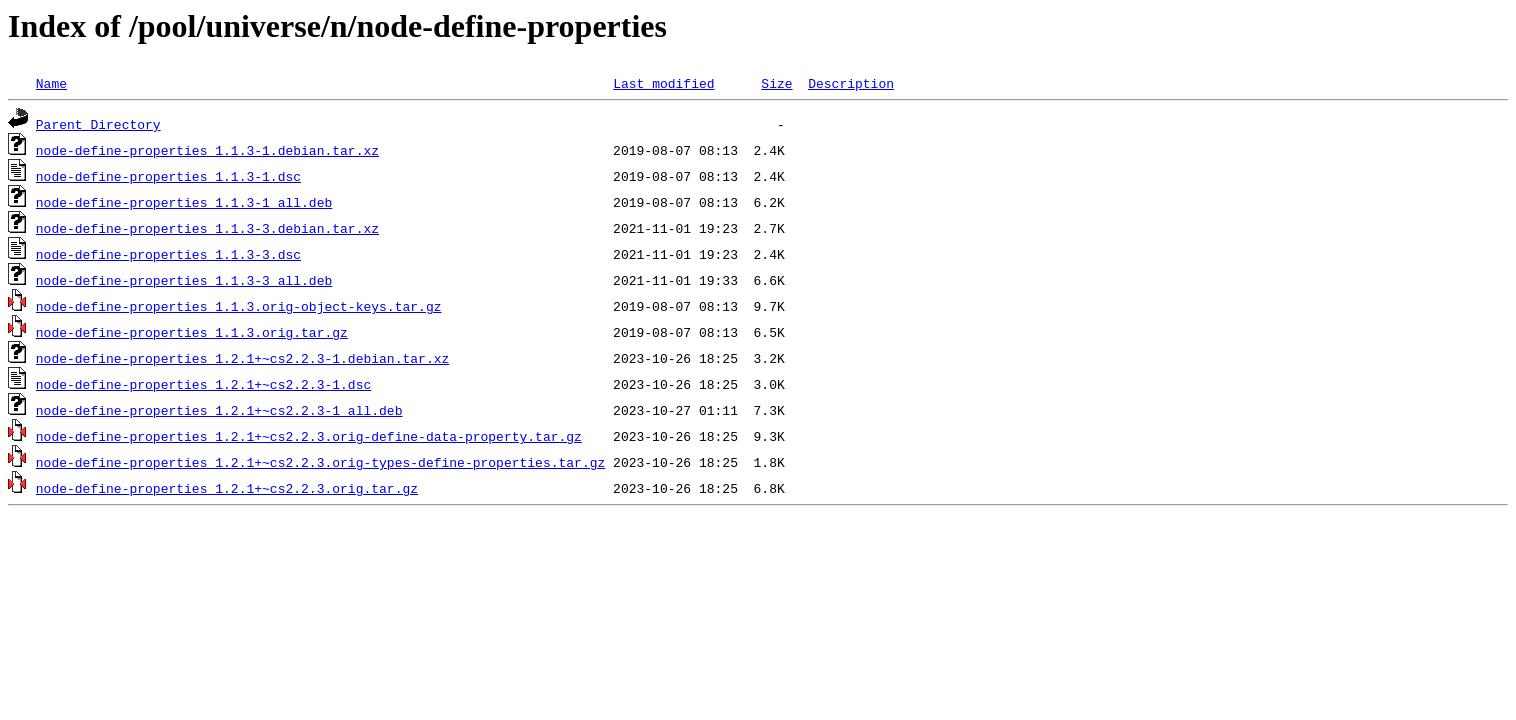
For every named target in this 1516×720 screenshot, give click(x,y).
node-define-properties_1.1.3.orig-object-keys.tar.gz (239, 306)
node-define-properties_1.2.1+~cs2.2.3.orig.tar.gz (227, 488)
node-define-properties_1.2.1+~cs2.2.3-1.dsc (203, 384)
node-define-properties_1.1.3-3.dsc (168, 254)
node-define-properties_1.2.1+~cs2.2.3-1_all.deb (219, 410)
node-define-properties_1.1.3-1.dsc (168, 176)
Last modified (663, 83)
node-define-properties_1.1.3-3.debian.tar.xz (207, 228)
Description (851, 83)
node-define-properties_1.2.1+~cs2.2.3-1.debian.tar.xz (242, 358)
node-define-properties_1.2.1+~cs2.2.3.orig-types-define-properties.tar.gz (320, 462)
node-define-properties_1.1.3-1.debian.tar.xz (207, 150)
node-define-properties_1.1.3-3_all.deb (184, 280)
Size (776, 83)
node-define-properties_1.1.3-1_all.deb (184, 202)
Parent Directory (98, 124)
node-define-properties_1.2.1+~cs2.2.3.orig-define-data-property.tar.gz (309, 436)
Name (51, 83)
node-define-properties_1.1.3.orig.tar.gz (192, 332)
